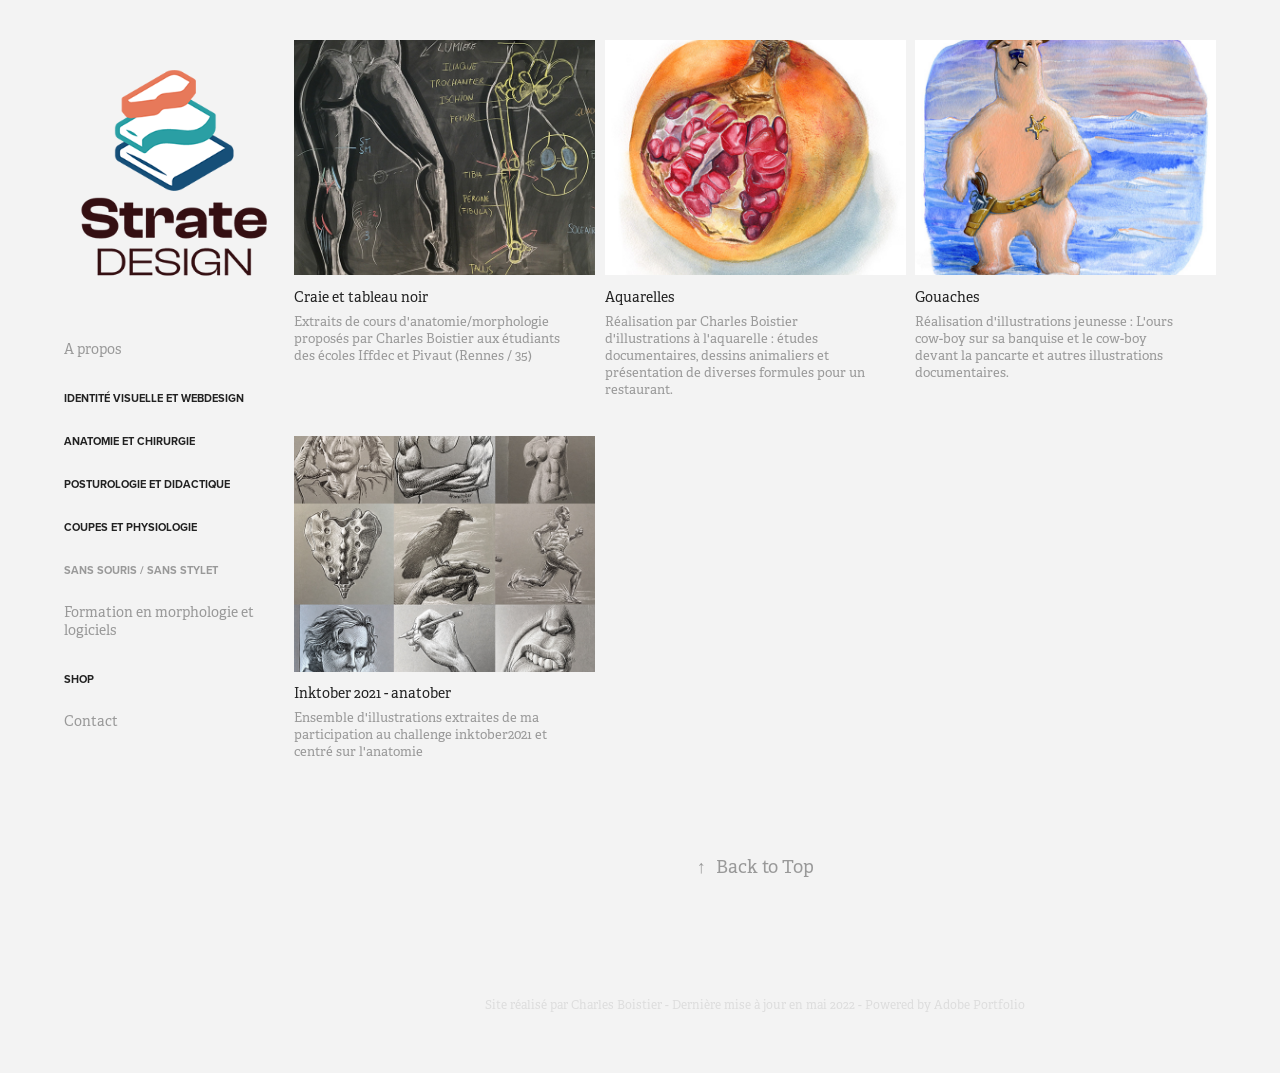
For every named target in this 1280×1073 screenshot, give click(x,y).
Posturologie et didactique (147, 484)
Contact (91, 721)
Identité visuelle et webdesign (154, 398)
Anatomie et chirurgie (129, 441)
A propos (92, 349)
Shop (79, 679)
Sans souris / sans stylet (141, 570)
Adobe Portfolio (979, 1005)
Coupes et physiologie (130, 527)
